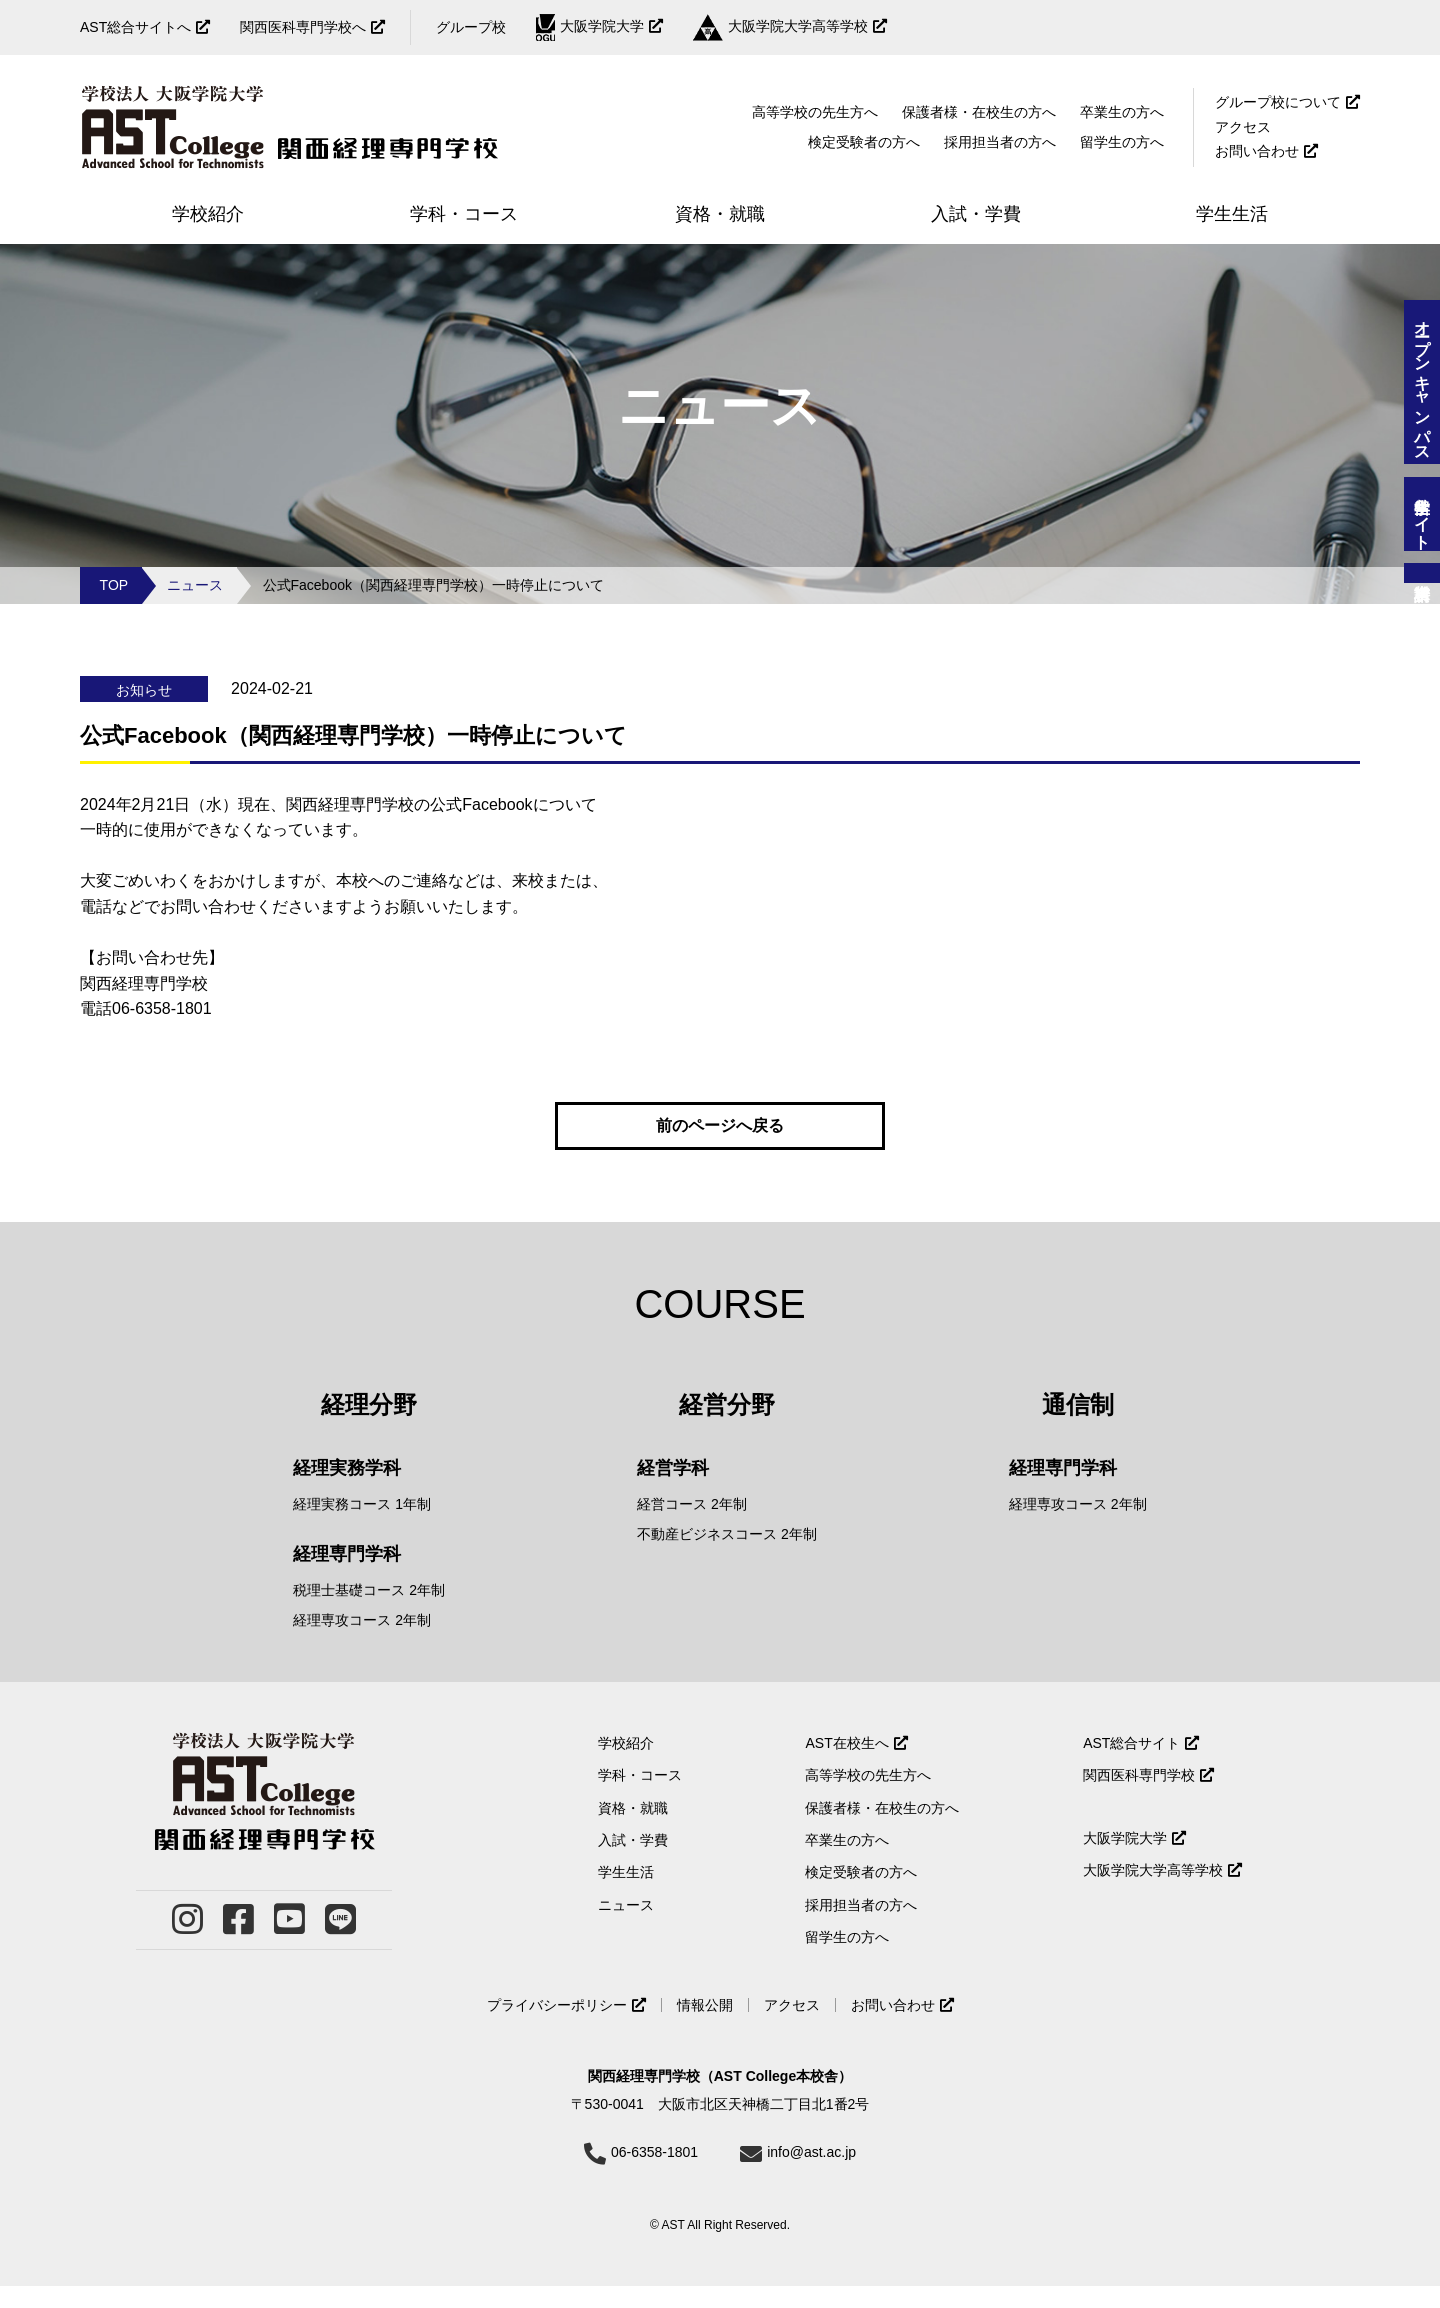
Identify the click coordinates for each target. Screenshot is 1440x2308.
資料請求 (1422, 573)
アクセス (1243, 127)
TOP (114, 585)
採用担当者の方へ (1000, 142)
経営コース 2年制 (692, 1527)
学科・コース (640, 1798)
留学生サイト (1422, 514)
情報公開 (705, 2028)
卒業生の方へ (1122, 112)
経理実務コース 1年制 (362, 1527)
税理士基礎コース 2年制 (369, 1613)
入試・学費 (633, 1863)
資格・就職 (633, 1830)
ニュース (195, 585)
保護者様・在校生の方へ (979, 112)
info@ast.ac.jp (811, 2175)
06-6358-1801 (654, 2175)
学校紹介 (626, 1766)
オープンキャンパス (1422, 382)
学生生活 (626, 1895)
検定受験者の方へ (864, 142)
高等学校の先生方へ (815, 112)
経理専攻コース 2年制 (362, 1643)
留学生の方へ (1122, 142)
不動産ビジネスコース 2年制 (727, 1557)
